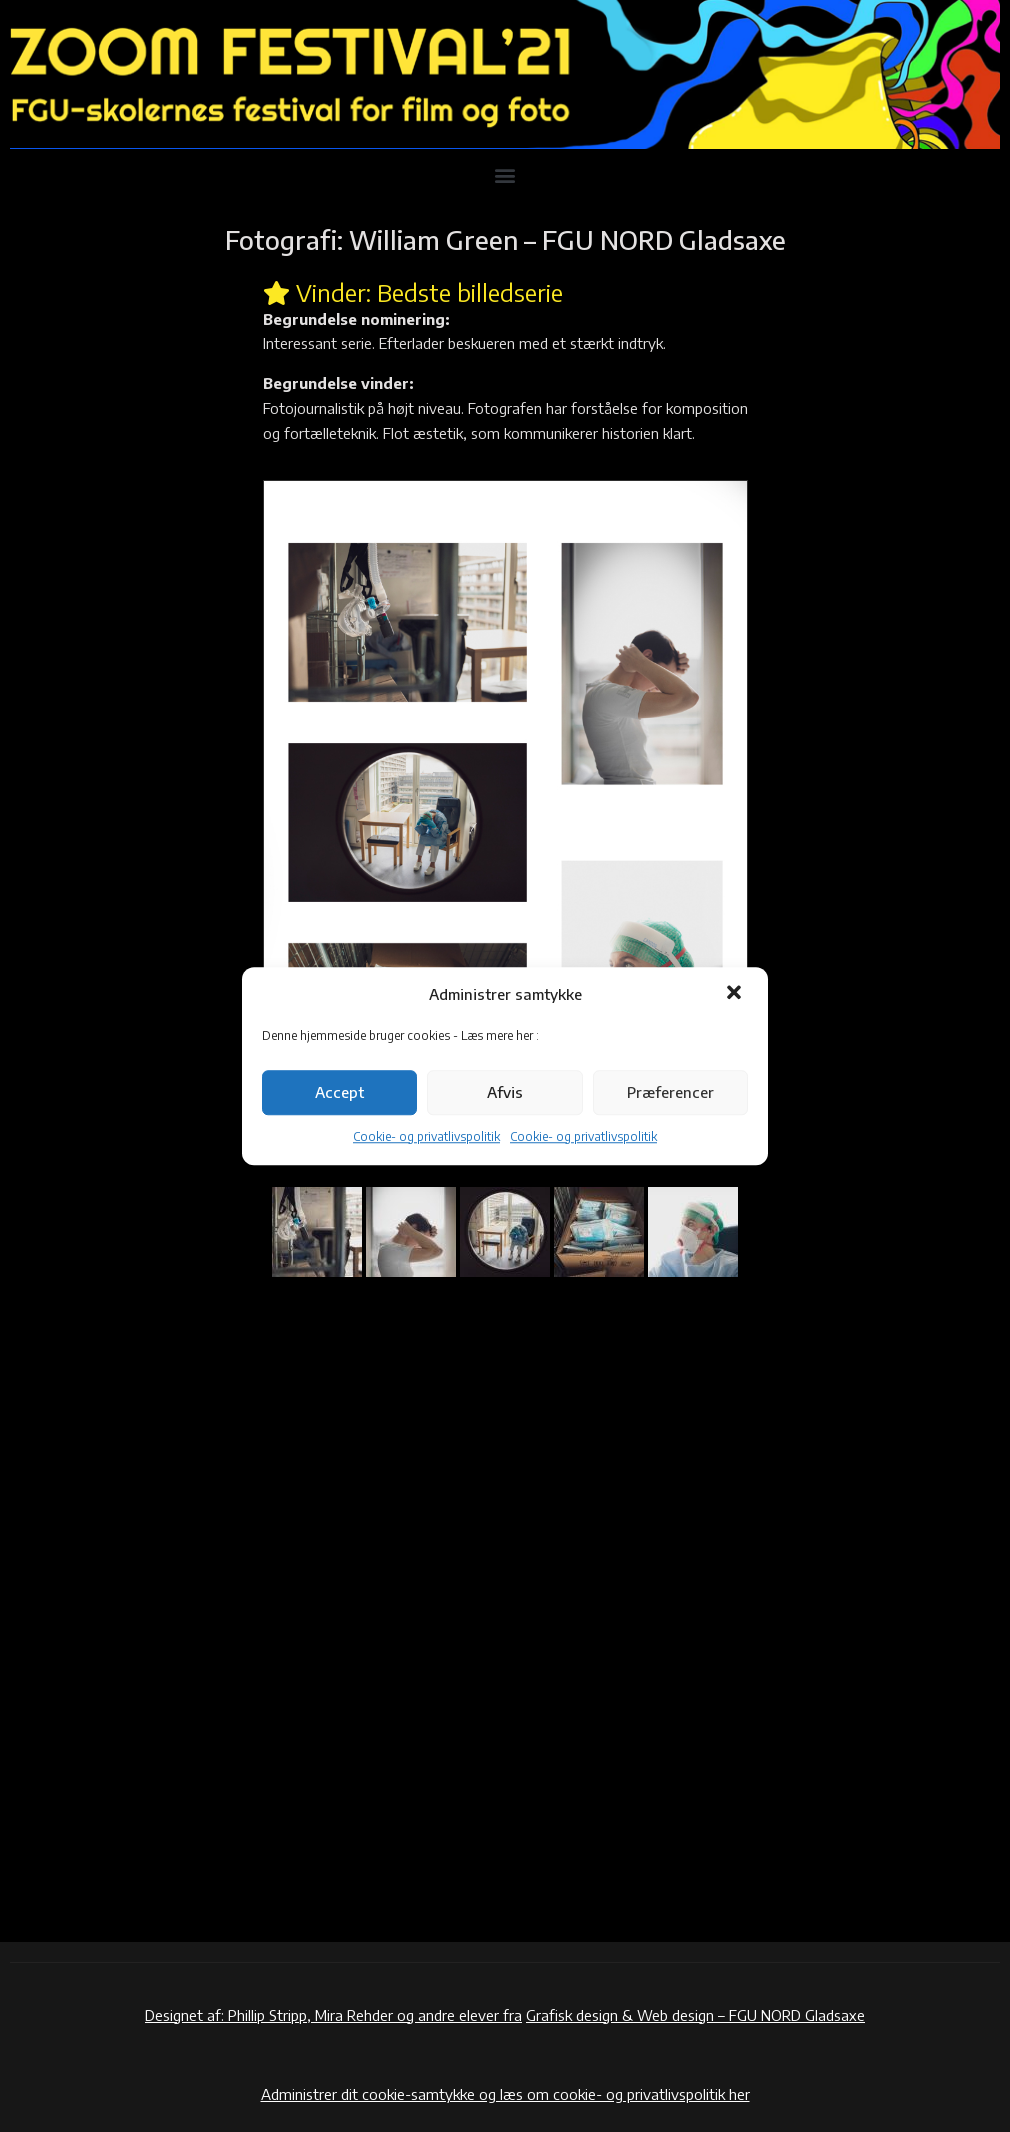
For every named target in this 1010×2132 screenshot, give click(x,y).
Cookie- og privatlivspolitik (426, 1136)
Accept (339, 1093)
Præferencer (670, 1093)
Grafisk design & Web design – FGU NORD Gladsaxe (695, 2015)
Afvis (505, 1093)
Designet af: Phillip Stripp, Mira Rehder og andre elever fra (333, 2015)
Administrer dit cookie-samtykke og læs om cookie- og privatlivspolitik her (505, 2094)
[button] (736, 995)
